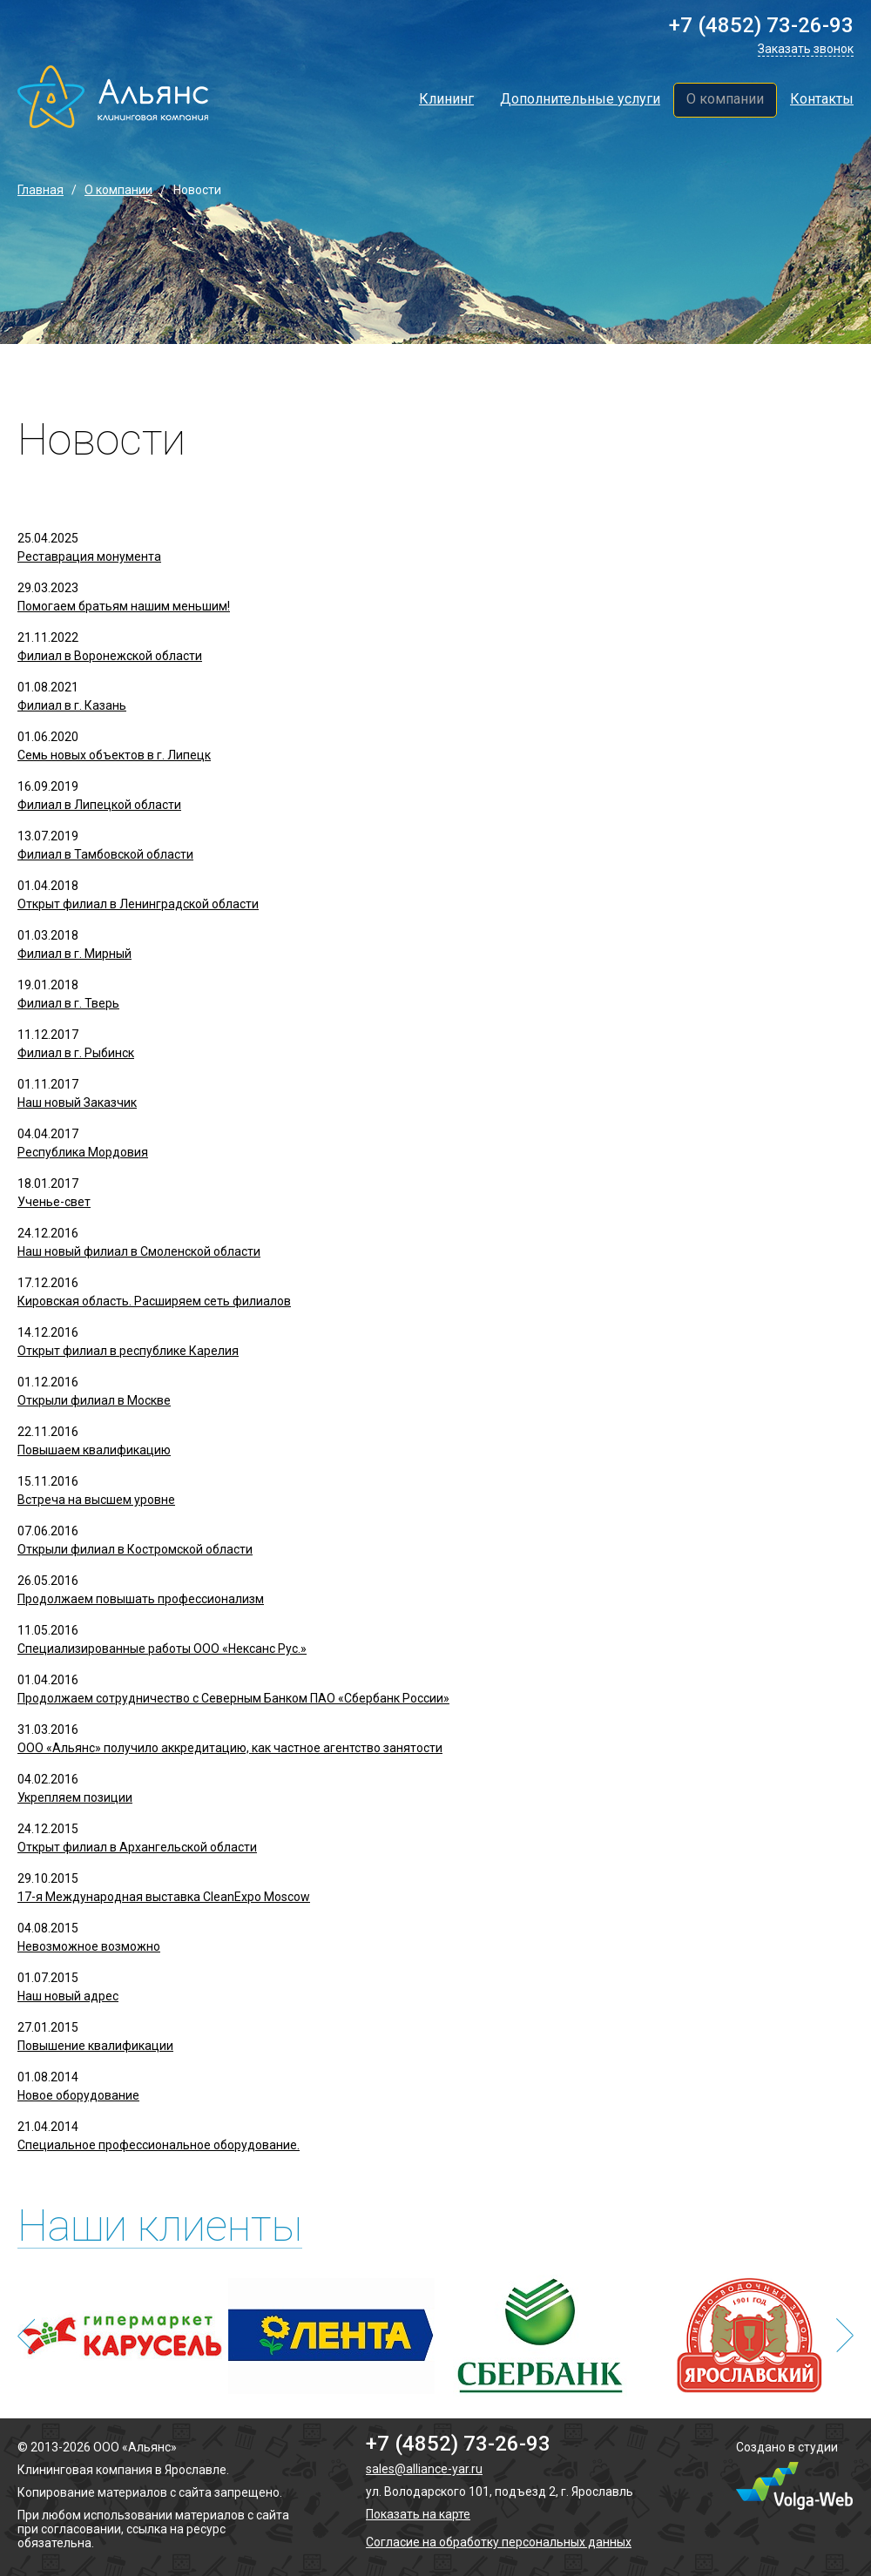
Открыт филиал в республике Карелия (128, 1351)
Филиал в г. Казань (71, 705)
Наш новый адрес (67, 1996)
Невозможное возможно (88, 1946)
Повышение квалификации (95, 2046)
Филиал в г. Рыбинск (75, 1053)
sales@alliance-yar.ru (424, 2469)
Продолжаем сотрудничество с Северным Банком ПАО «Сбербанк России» (233, 1698)
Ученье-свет (54, 1202)
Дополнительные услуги (580, 99)
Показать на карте (418, 2514)
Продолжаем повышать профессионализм (140, 1599)
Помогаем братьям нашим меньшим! (123, 606)
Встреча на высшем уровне (96, 1500)
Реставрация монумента (89, 556)
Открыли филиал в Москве (94, 1400)
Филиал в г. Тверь (68, 1003)
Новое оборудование (78, 2095)
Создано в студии (787, 2447)
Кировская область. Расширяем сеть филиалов (154, 1301)
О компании (725, 99)
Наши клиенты (159, 2226)
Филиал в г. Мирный (74, 954)
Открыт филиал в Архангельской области (137, 1847)
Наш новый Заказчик (77, 1102)
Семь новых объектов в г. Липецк (114, 755)
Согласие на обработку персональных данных (498, 2542)
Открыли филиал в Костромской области (135, 1549)
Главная (40, 190)
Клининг (446, 99)
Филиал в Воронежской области (109, 656)
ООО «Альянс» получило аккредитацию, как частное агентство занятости (229, 1748)
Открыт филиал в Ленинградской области (138, 904)
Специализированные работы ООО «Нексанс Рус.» (162, 1649)
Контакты (822, 99)
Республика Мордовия (82, 1152)
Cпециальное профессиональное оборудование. (158, 2145)
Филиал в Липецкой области (99, 805)
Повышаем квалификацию (94, 1450)
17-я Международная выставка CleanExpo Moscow (163, 1897)
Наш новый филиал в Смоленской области (138, 1251)
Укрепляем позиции (74, 1797)
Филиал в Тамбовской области (105, 854)
